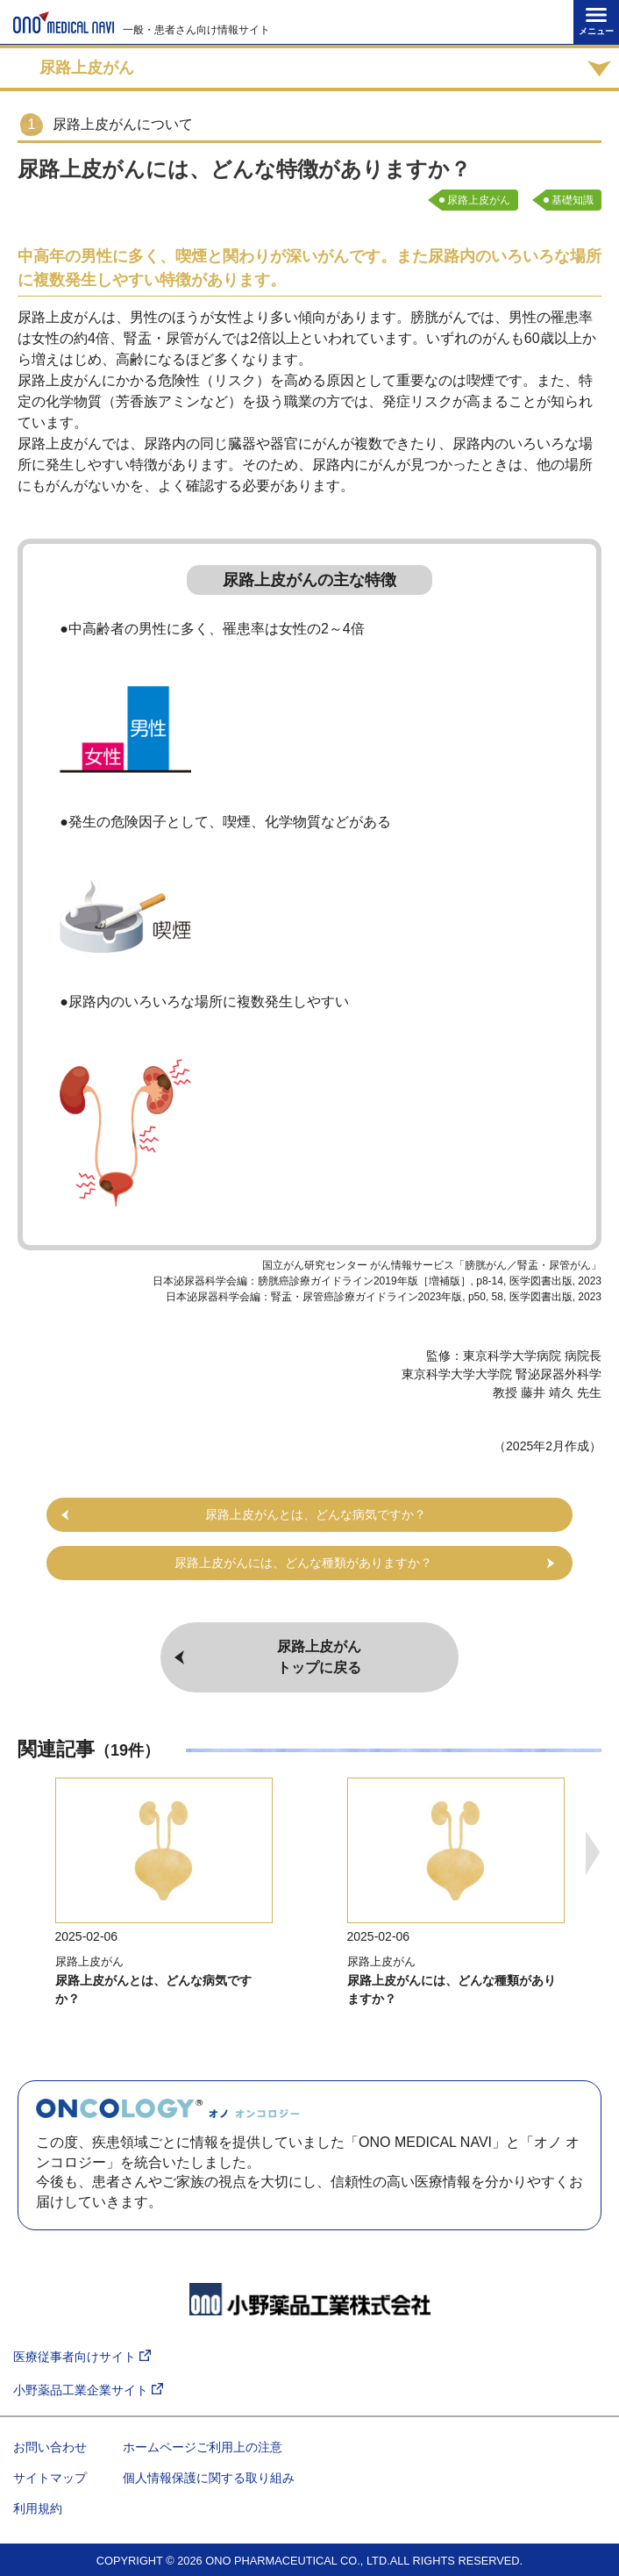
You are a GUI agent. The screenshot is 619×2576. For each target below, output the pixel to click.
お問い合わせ (50, 2447)
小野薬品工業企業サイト (88, 2390)
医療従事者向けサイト (82, 2357)
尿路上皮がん (478, 200)
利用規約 (37, 2508)
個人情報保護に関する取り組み (209, 2478)
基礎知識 (572, 200)
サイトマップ (50, 2478)
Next (592, 1853)
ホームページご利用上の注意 (202, 2447)
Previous (26, 1853)
